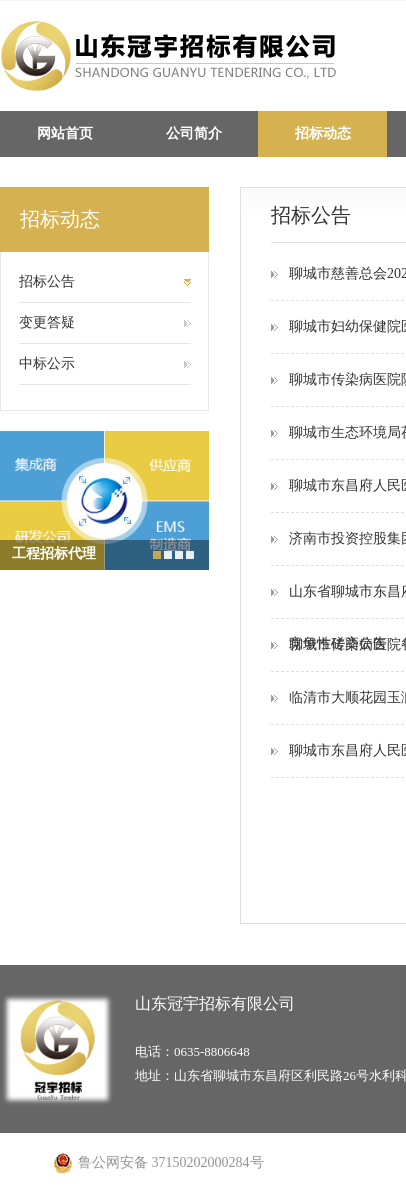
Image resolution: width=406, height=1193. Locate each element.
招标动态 (323, 133)
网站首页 (65, 133)
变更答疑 (47, 322)
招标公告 (47, 281)
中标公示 (47, 363)
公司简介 (194, 133)
